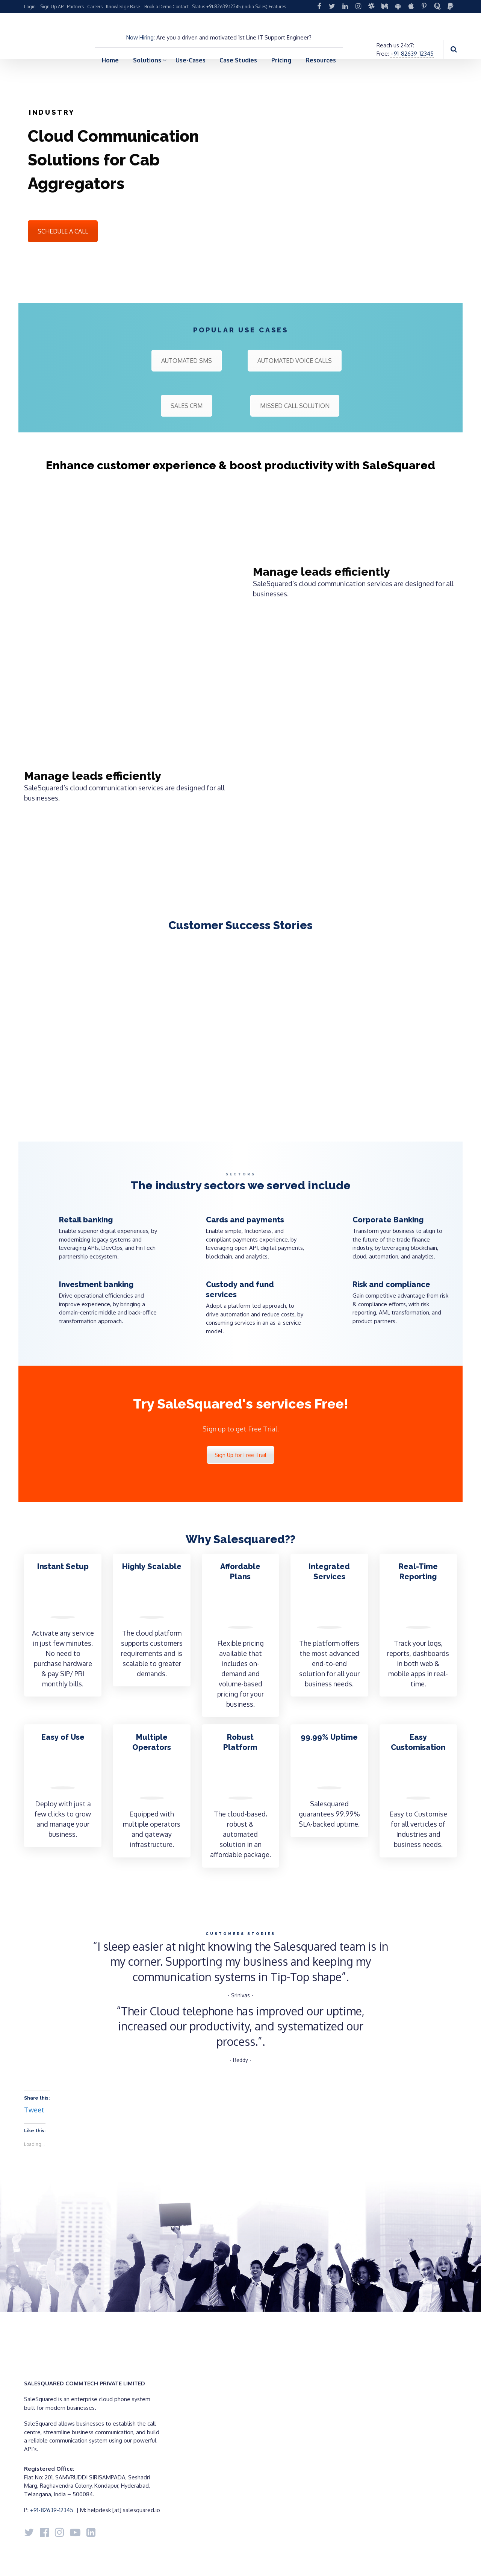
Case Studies (238, 60)
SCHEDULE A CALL (63, 231)
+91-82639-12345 (412, 53)
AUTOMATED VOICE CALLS (294, 360)
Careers (95, 6)
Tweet (34, 2110)
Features (277, 6)
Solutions (147, 60)
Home (110, 60)
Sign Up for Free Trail (240, 1455)
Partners (75, 6)
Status (198, 6)
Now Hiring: (140, 37)
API (61, 6)
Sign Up (48, 6)
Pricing (281, 60)
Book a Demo (157, 6)
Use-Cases (190, 60)
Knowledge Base (123, 6)
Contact (180, 6)
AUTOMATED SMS (186, 360)
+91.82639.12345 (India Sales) (237, 6)
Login (30, 6)
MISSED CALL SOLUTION (295, 405)
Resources (321, 60)
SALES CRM (187, 405)
